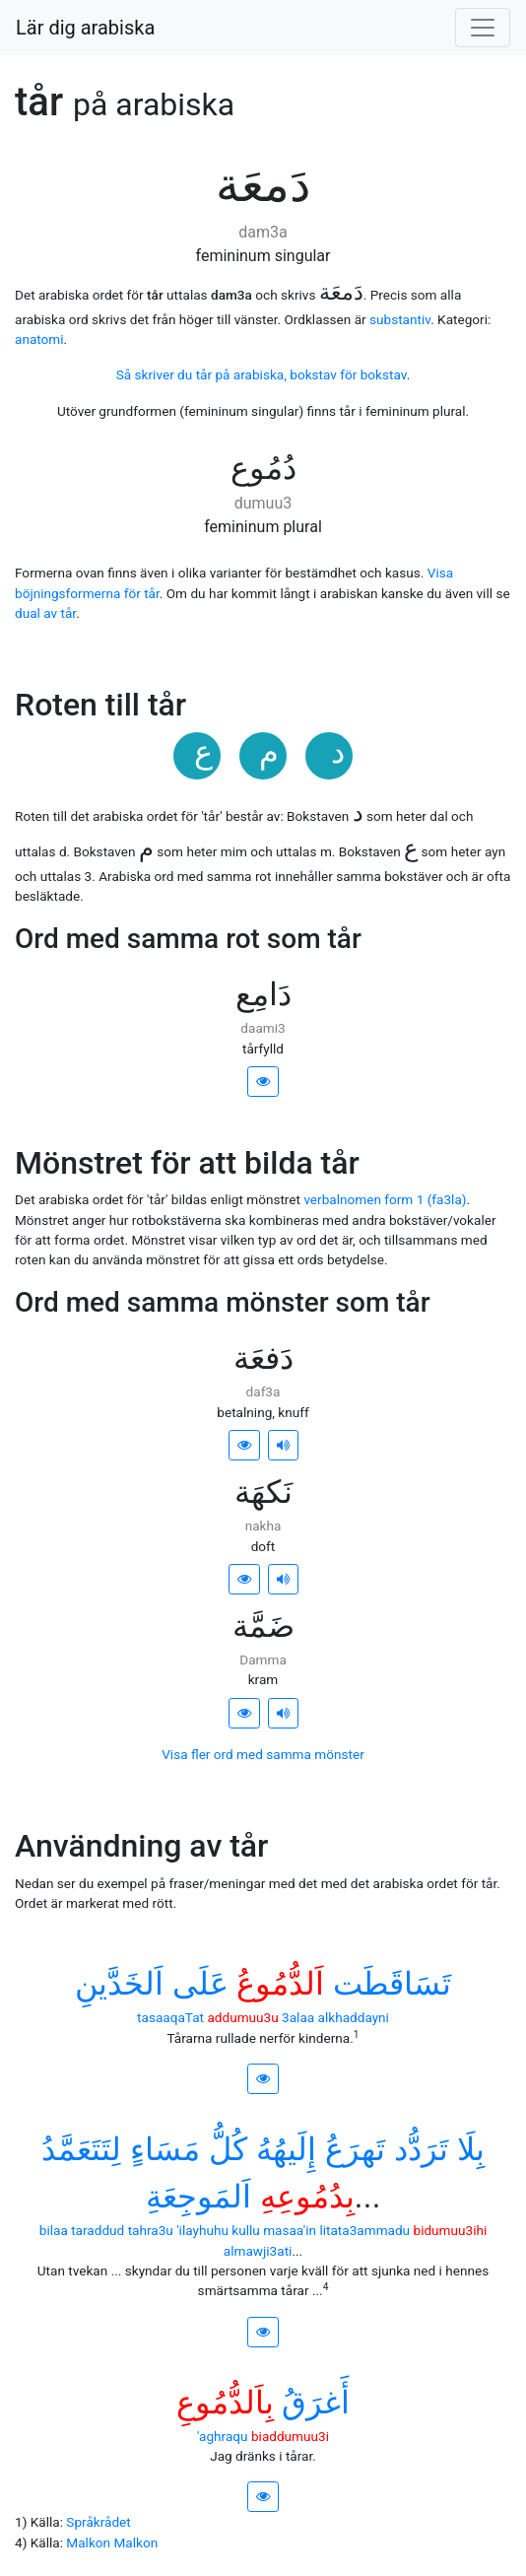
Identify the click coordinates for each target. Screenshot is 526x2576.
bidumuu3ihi (451, 2230)
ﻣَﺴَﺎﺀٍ (165, 2149)
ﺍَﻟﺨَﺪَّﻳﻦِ (119, 1983)
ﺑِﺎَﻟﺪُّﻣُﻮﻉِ (225, 2402)
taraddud (97, 2230)
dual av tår (45, 613)
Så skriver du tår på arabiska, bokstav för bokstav (261, 374)
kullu (245, 2230)
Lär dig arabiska (85, 27)
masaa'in (289, 2230)
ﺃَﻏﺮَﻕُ (316, 2402)
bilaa (53, 2230)
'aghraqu (222, 2436)
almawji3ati (258, 2251)
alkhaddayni (353, 2017)
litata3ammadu (364, 2230)
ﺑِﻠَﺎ (471, 2149)
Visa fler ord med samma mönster (263, 1754)
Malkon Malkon (112, 2542)
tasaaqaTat (170, 2017)
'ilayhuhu (202, 2230)
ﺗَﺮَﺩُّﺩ (421, 2149)
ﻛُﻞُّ (228, 2149)
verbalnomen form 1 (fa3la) (384, 1199)
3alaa (298, 2017)
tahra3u (150, 2230)
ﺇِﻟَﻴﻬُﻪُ (286, 2149)
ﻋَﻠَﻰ (200, 1983)
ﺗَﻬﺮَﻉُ (355, 2149)
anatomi (39, 339)
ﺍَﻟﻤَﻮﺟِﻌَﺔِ (198, 2196)
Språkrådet (98, 2522)
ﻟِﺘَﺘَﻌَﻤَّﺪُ (81, 2149)
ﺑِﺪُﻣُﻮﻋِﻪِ (307, 2196)
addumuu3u (242, 2017)
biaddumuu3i (290, 2436)
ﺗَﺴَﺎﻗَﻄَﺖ (392, 1983)
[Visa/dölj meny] (482, 27)
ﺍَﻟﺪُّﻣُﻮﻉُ (280, 1983)
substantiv (399, 319)
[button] (263, 1081)
